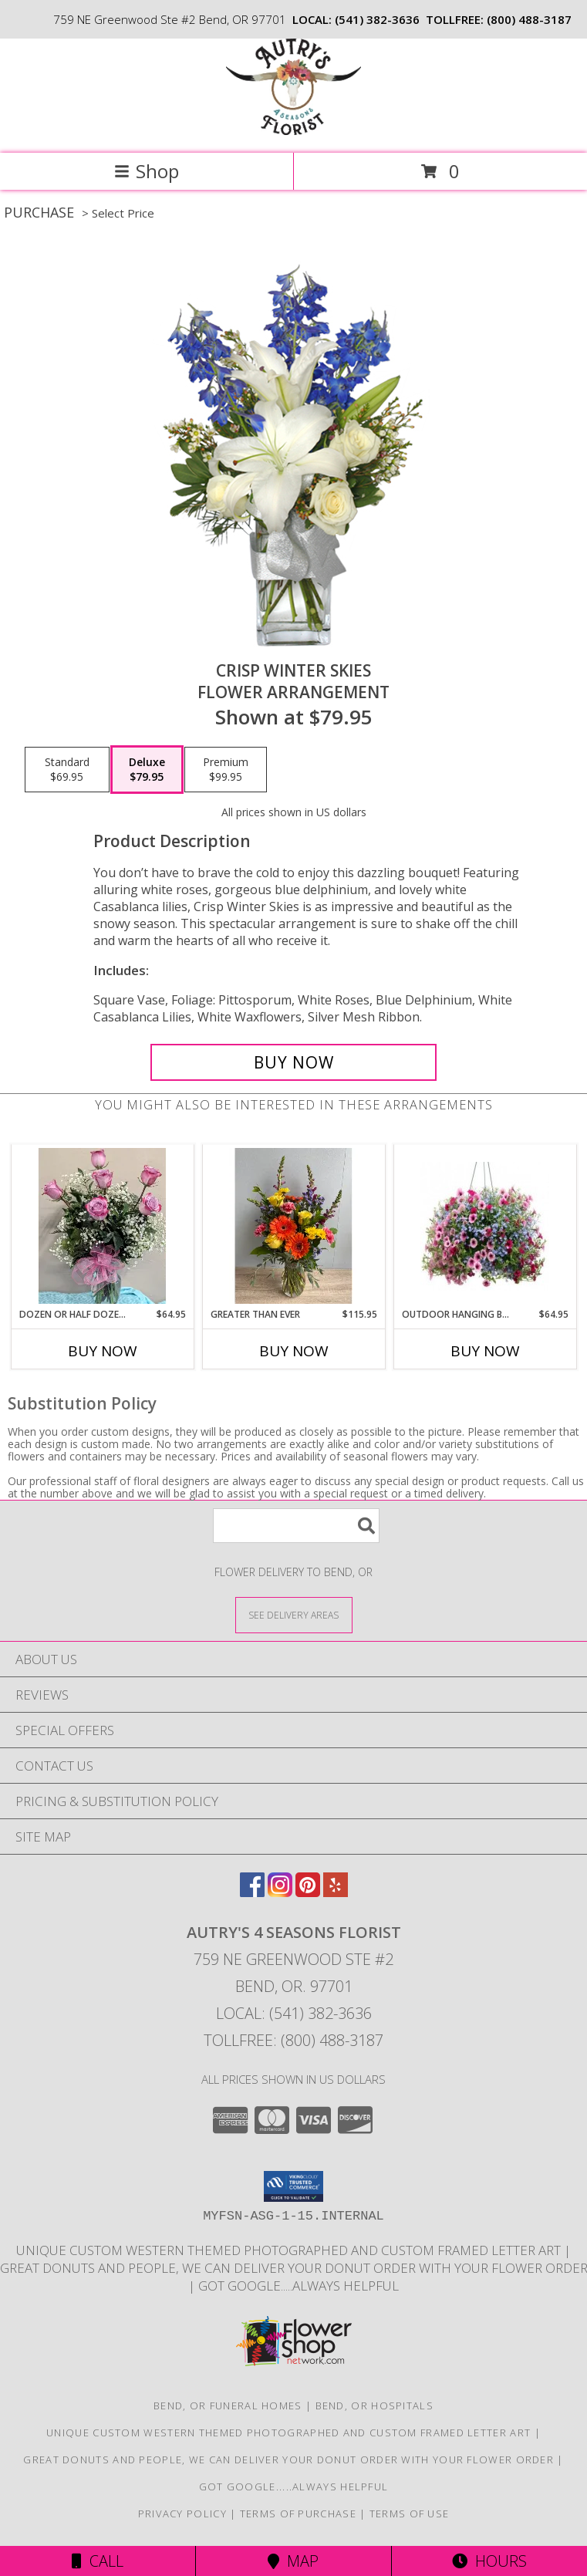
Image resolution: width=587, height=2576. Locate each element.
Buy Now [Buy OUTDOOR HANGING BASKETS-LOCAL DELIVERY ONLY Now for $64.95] (485, 1351)
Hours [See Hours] (489, 2561)
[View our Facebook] (252, 1892)
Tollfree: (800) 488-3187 (293, 2040)
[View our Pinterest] (307, 1892)
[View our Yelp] (335, 1892)
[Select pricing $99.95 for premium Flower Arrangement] (225, 770)
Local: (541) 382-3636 (294, 2013)
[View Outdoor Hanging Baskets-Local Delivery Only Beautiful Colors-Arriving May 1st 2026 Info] (484, 1226)
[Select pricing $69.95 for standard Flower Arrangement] (67, 770)
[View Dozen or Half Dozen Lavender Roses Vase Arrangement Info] (102, 1226)
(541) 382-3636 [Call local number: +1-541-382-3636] (377, 19)
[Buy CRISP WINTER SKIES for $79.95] (293, 1062)
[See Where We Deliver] (294, 1614)
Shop (146, 171)
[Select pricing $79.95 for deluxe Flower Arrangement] (147, 770)
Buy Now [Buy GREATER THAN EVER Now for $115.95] (294, 1351)
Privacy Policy (182, 2513)
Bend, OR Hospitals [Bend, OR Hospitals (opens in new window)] (374, 2405)
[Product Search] (296, 1525)
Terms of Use (409, 2513)
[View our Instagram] (280, 1892)
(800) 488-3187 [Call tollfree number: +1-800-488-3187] (529, 19)
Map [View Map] (293, 2561)
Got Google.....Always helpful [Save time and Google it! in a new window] (298, 2285)
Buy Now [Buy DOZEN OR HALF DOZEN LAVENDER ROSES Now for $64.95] (102, 1351)
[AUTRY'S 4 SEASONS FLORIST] (293, 130)
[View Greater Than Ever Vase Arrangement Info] (293, 1226)
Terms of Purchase (298, 2513)
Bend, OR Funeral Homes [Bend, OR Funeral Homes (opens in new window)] (227, 2405)
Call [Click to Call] (97, 2561)
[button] (293, 2186)
